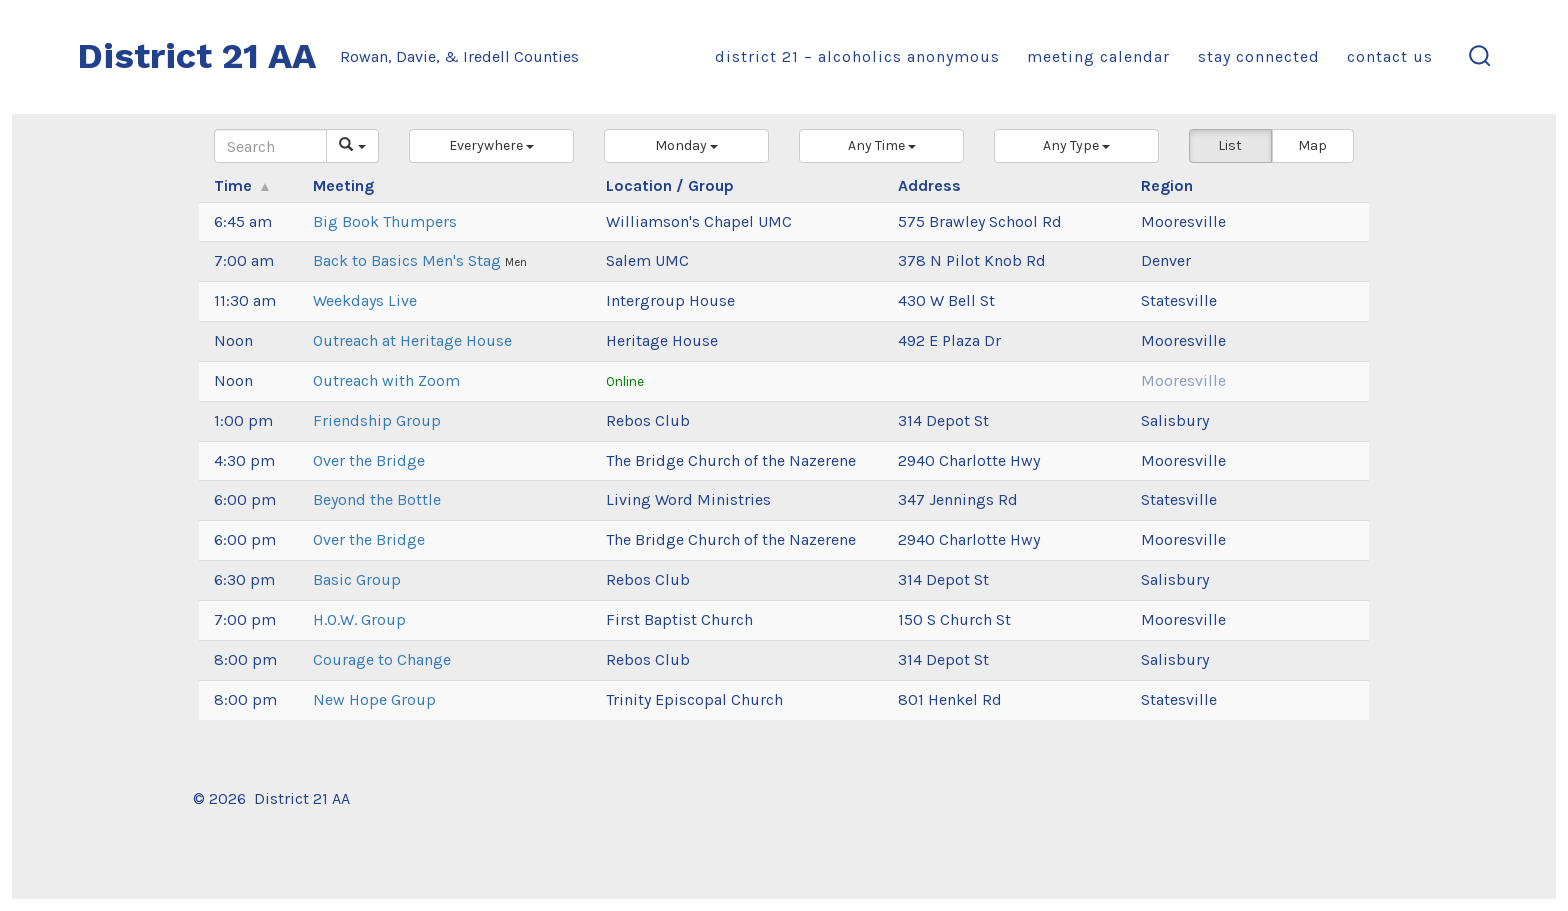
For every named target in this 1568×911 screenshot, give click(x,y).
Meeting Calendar (1098, 56)
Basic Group (357, 579)
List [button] (1230, 145)
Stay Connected (1259, 56)
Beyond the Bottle (377, 499)
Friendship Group (377, 420)
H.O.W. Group (359, 619)
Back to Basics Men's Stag (409, 260)
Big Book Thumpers (385, 221)
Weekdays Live (365, 300)
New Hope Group (374, 699)
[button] (491, 146)
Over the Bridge (369, 460)
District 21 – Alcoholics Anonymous (857, 56)
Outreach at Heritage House (412, 340)
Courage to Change (382, 659)
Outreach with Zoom (386, 380)
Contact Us (1390, 56)
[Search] (270, 146)
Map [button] (1312, 145)
